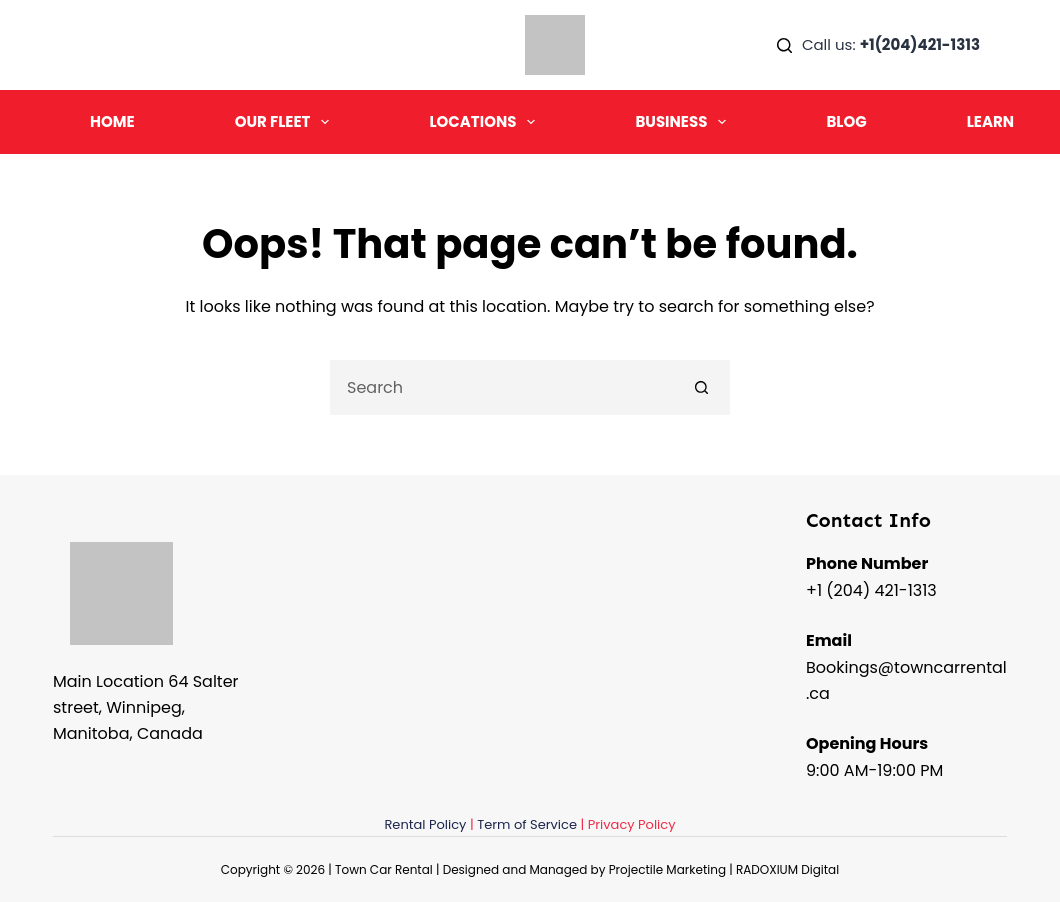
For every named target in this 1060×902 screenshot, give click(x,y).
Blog (846, 121)
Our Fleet (286, 122)
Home (112, 121)
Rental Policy (425, 824)
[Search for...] (502, 387)
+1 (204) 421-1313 (871, 590)
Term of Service (527, 824)
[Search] (784, 45)
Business (684, 122)
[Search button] (702, 387)
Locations (486, 122)
